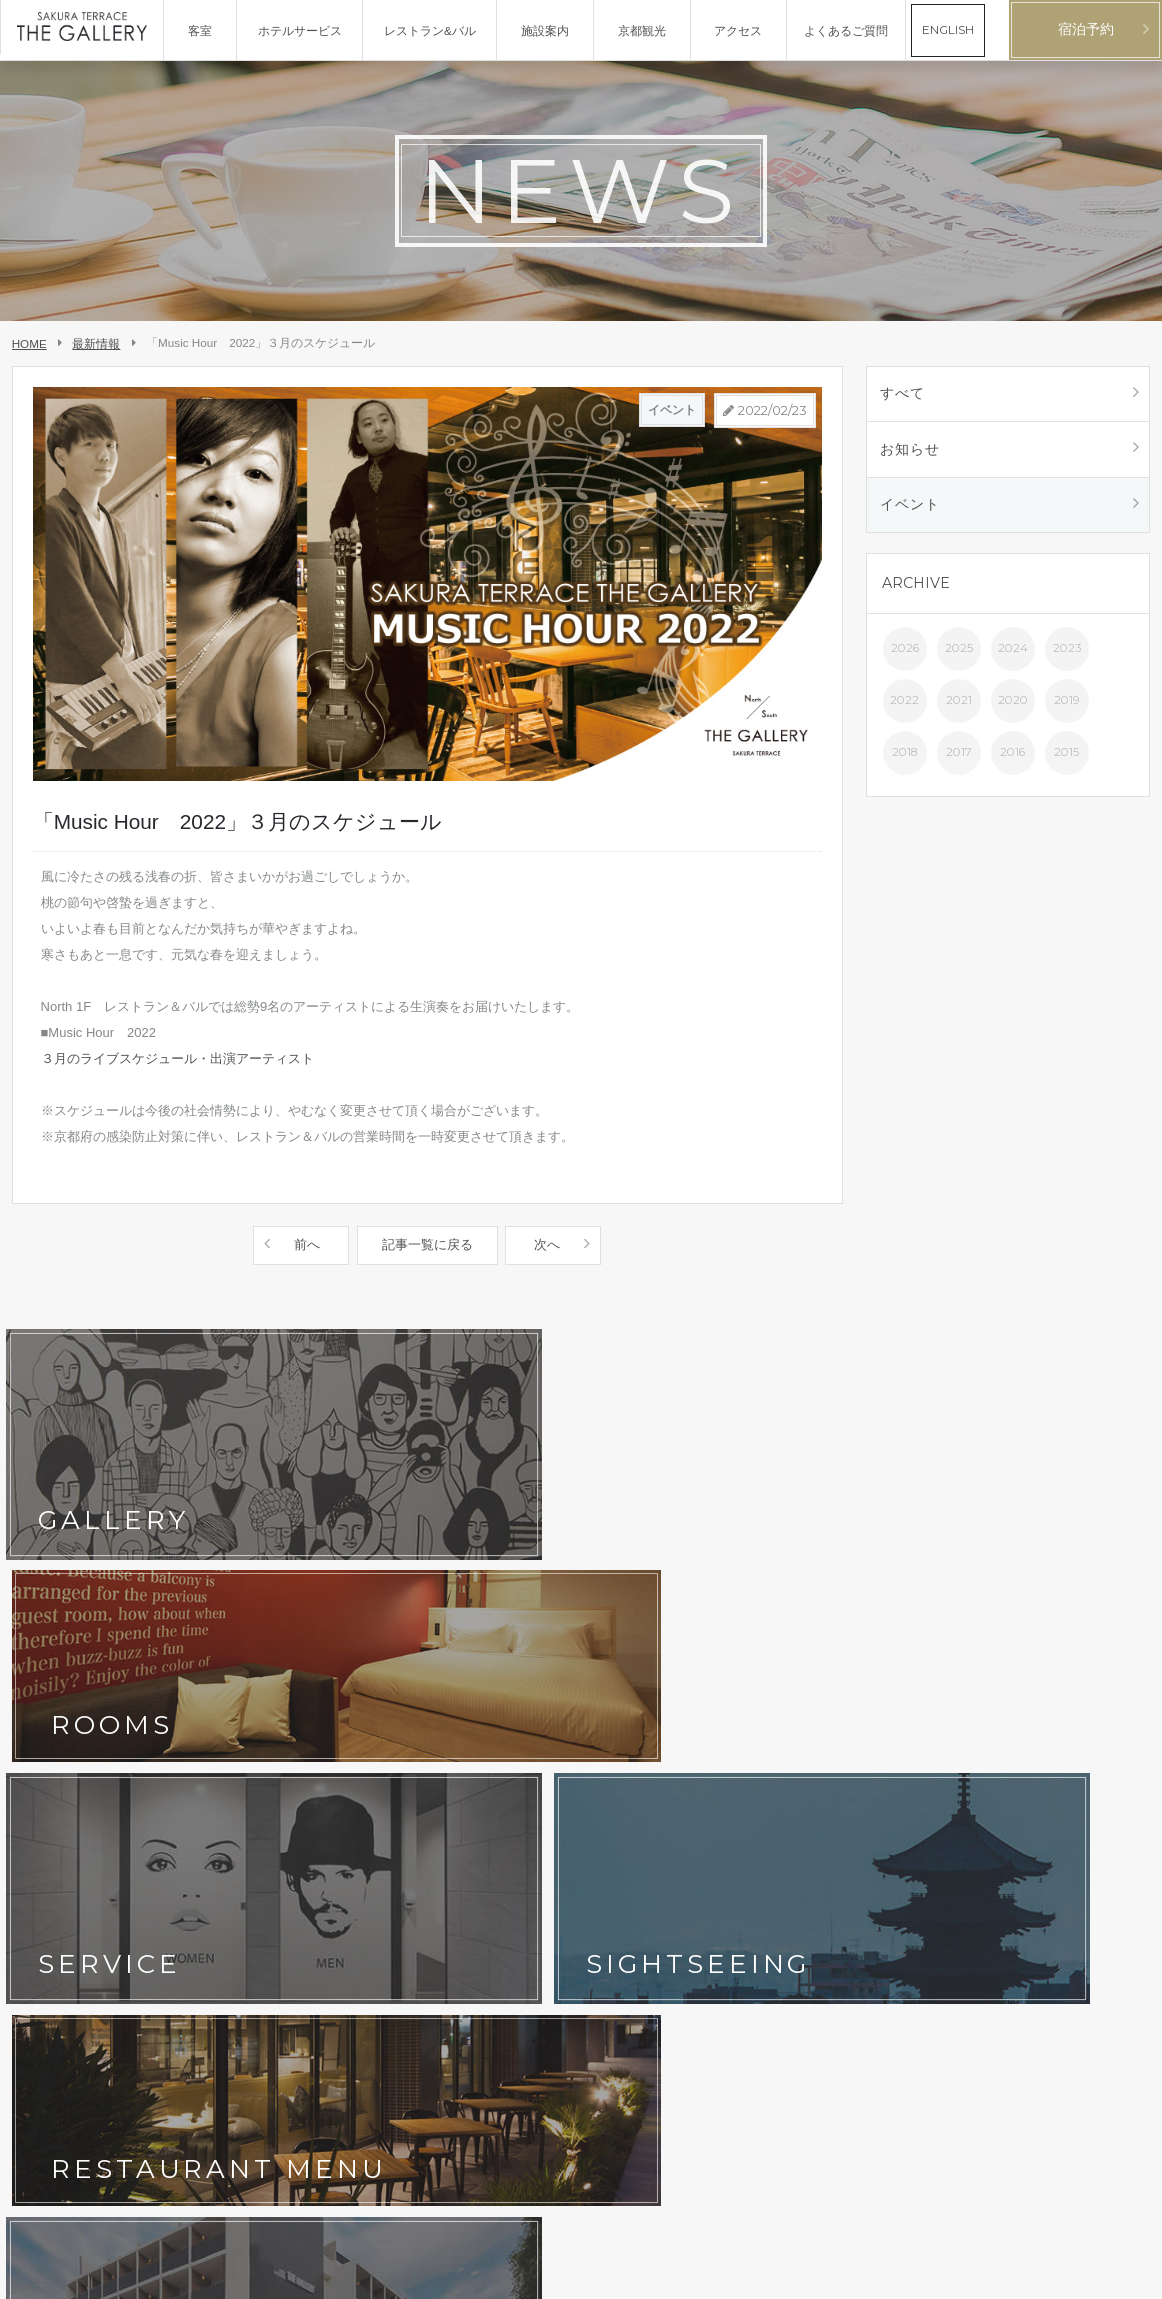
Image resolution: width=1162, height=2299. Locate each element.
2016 (1012, 760)
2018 (904, 760)
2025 (959, 656)
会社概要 (44, 1843)
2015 (1066, 760)
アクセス (391, 1750)
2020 (1013, 708)
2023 (1067, 656)
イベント (911, 511)
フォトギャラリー (242, 1750)
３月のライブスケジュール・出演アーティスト (177, 1058)
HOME (29, 343)
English (1131, 2275)
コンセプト (50, 1719)
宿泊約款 (391, 1812)
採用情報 (218, 1843)
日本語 (1090, 2275)
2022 (904, 708)
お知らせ (911, 453)
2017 (959, 760)
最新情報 (96, 343)
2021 (959, 708)
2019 (1067, 708)
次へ (546, 1243)
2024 (1013, 656)
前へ (308, 1243)
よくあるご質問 (409, 1781)
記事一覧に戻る (427, 1243)
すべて (904, 395)
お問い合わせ (56, 1812)
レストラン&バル (413, 1719)
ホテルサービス (62, 1750)
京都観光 (44, 1781)
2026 (905, 656)
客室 (206, 1719)
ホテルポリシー (236, 1812)
